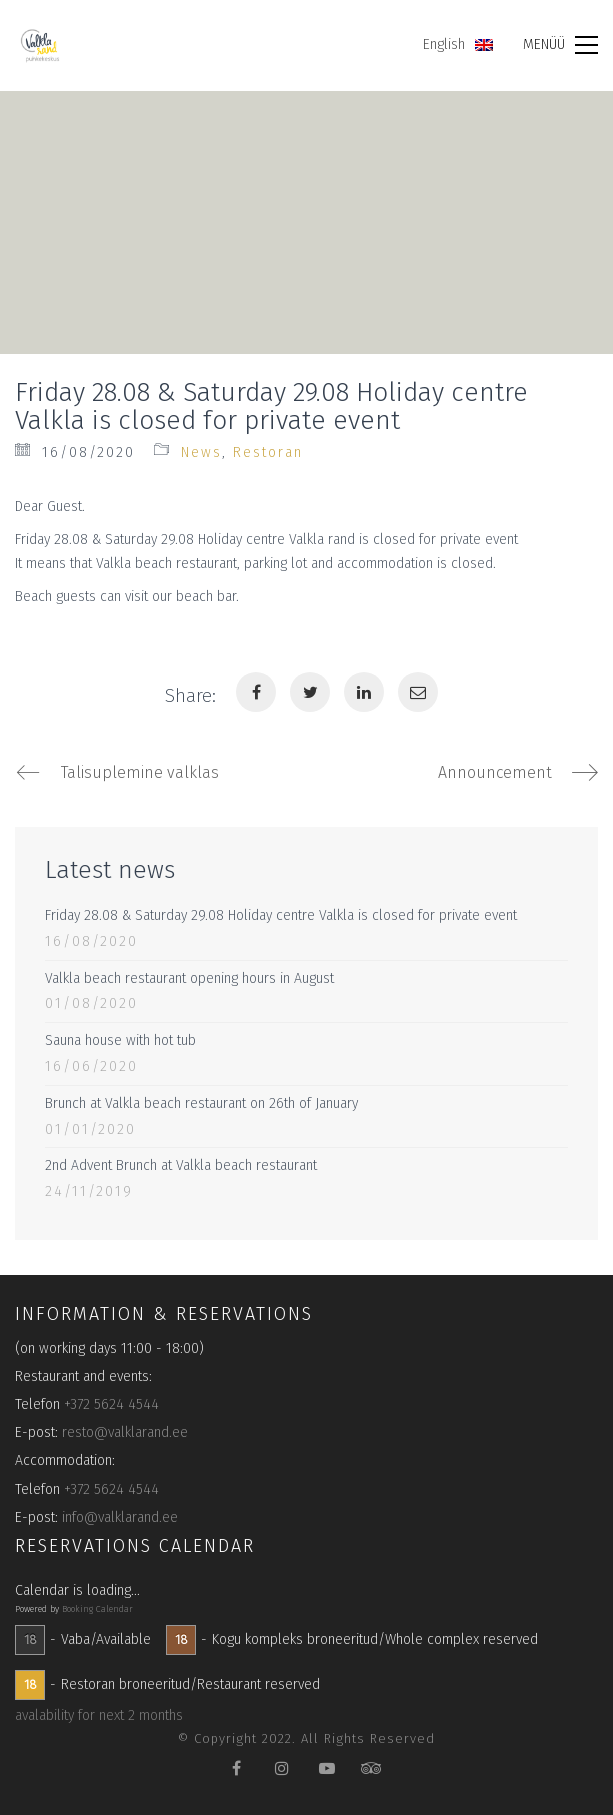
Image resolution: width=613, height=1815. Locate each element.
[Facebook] (256, 692)
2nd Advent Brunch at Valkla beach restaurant (181, 1165)
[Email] (418, 692)
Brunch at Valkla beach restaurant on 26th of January (201, 1103)
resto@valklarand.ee (125, 1432)
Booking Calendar (97, 1609)
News (201, 452)
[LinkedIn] (364, 692)
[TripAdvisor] (371, 1767)
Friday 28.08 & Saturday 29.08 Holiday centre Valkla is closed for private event (281, 915)
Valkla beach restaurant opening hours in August (189, 978)
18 (30, 1639)
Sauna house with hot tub (120, 1040)
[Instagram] (281, 1767)
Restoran (268, 452)
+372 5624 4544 (111, 1404)
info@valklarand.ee (120, 1517)
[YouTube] (326, 1767)
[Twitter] (310, 692)
